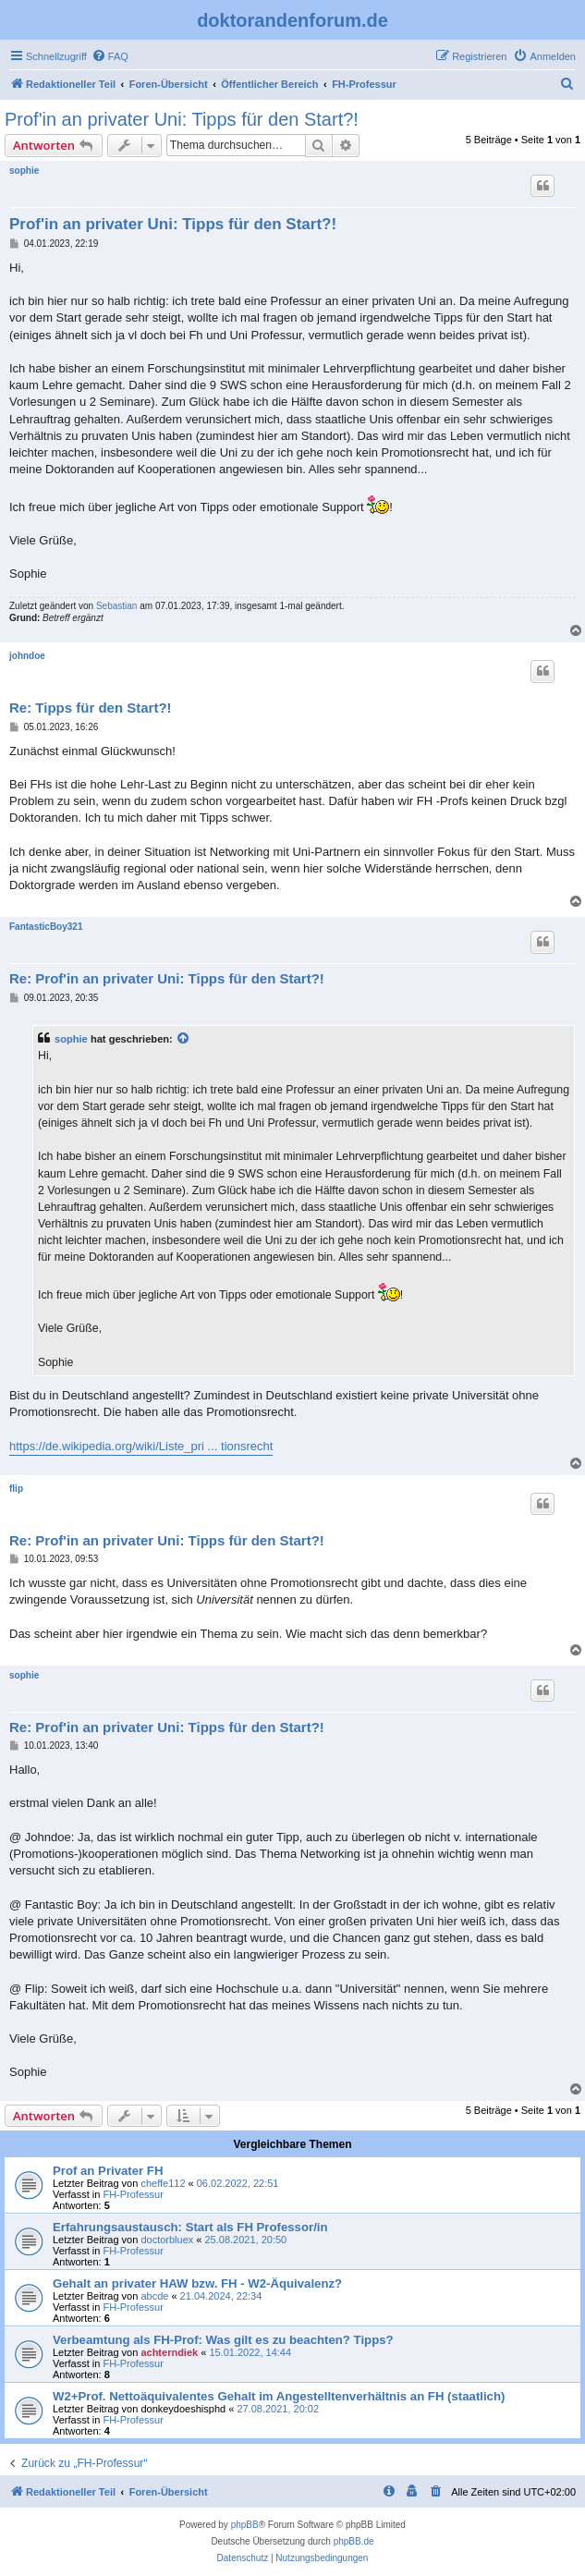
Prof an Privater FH (108, 2171)
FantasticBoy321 (45, 927)
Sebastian (116, 606)
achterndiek (169, 2352)
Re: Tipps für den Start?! (90, 707)
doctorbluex (166, 2239)
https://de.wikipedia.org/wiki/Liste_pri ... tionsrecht (141, 1446)
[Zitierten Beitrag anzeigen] (184, 1039)
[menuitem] (109, 56)
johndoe (27, 656)
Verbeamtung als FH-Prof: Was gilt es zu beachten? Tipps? (223, 2340)
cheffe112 (162, 2183)
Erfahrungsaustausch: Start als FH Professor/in (190, 2227)
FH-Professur (133, 2194)
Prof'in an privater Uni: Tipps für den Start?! (182, 119)
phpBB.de (354, 2541)
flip (16, 1488)
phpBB (245, 2525)
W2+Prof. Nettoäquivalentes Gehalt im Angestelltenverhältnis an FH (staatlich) (279, 2396)
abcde (154, 2295)
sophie (24, 170)
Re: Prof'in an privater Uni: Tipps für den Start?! (166, 978)
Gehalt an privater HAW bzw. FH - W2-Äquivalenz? (197, 2283)
